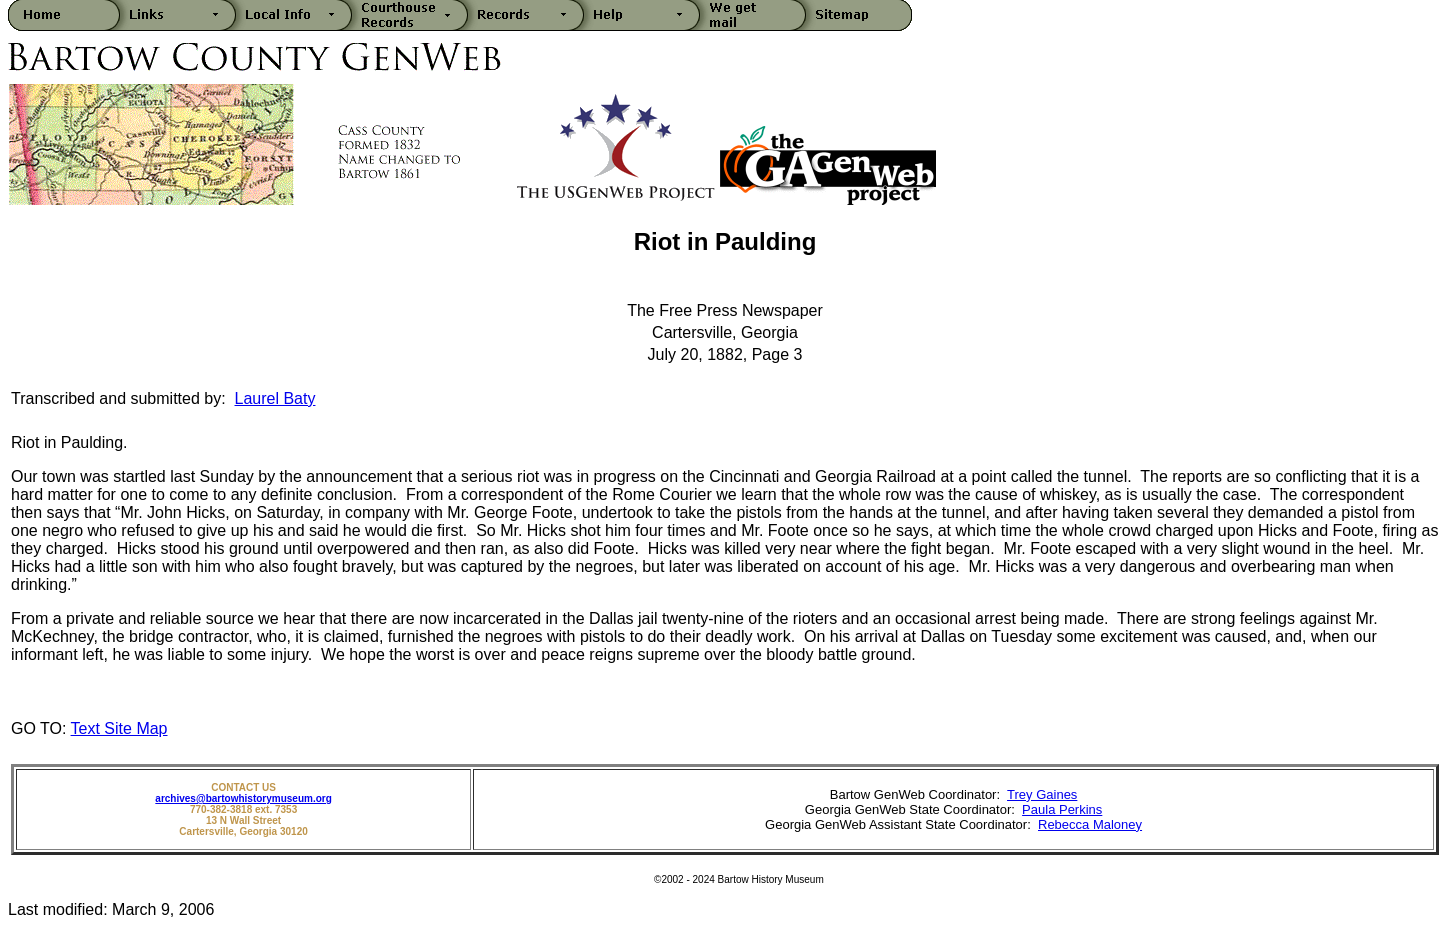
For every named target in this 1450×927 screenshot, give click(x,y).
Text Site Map (119, 728)
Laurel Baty (275, 398)
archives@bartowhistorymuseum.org (243, 798)
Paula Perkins (1062, 809)
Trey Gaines (1042, 794)
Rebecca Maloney (1090, 824)
